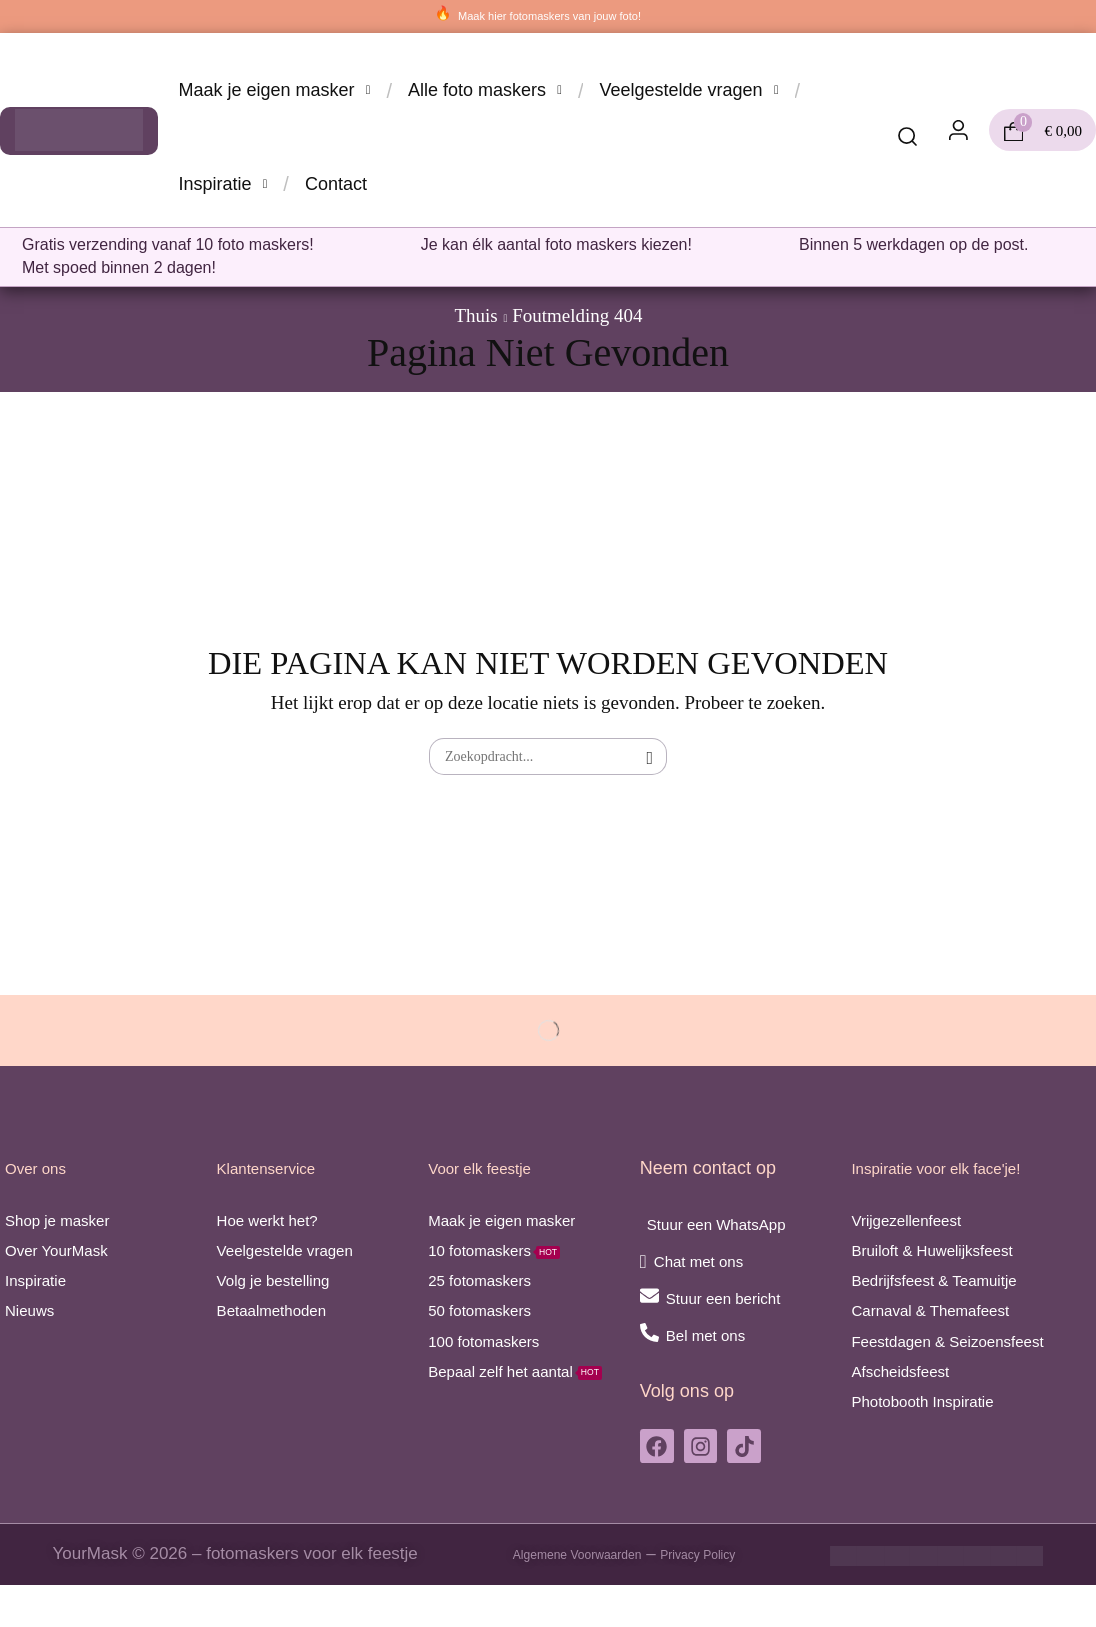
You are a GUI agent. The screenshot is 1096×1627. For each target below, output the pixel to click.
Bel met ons (716, 1335)
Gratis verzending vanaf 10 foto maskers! (168, 244)
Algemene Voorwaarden (561, 1596)
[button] (907, 138)
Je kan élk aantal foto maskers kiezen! (556, 244)
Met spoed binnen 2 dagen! (119, 267)
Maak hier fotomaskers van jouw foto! (549, 15)
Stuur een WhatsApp (734, 1224)
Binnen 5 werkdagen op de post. (914, 244)
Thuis (475, 315)
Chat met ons (710, 1261)
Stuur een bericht (738, 1298)
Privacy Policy (724, 1596)
